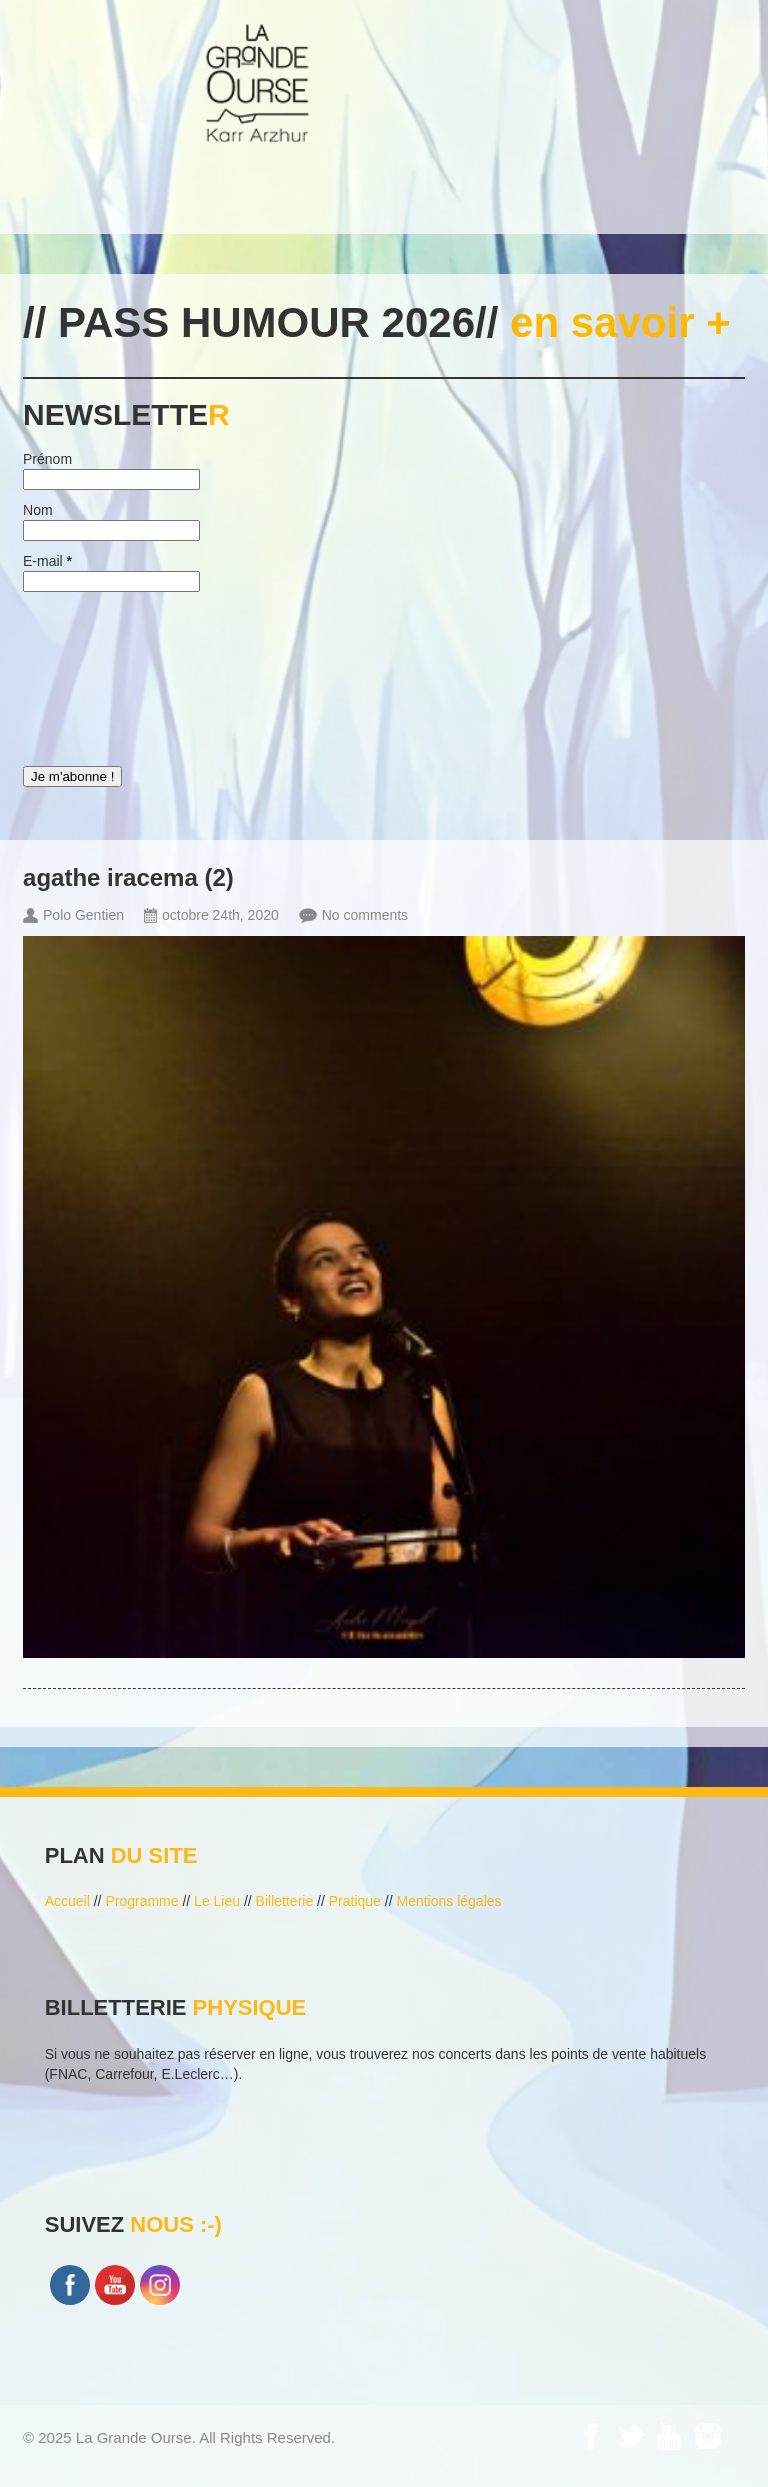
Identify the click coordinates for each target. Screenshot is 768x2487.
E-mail (47, 561)
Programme (141, 1901)
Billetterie (285, 1901)
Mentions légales (448, 1901)
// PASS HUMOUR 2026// (377, 322)
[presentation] (105, 674)
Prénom (47, 459)
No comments (365, 915)
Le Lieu (217, 1901)
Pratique (355, 1901)
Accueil (67, 1901)
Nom (38, 510)
